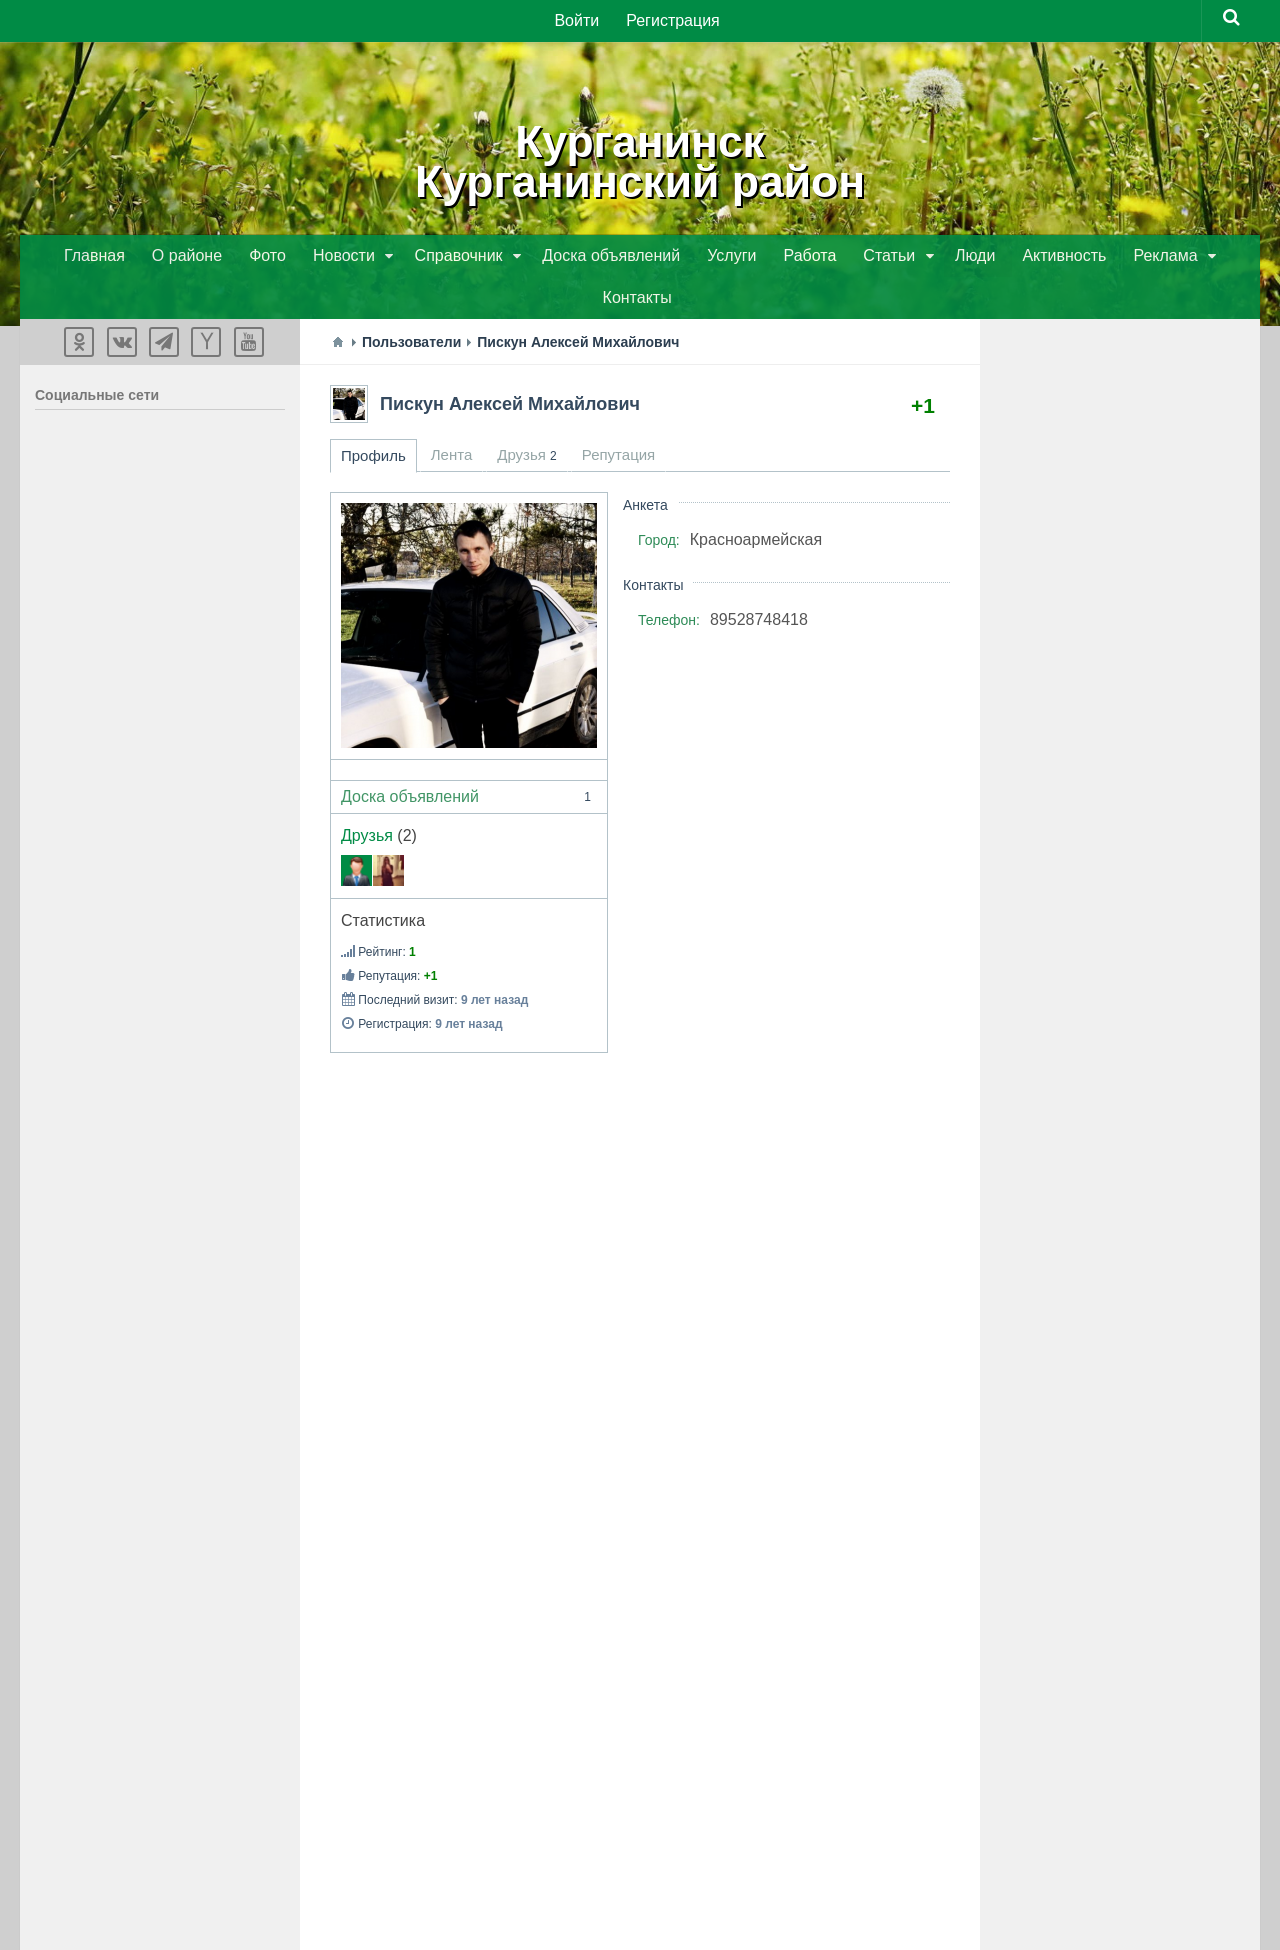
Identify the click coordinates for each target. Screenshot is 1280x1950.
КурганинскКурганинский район (640, 160)
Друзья (367, 795)
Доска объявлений (469, 757)
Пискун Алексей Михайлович (510, 364)
